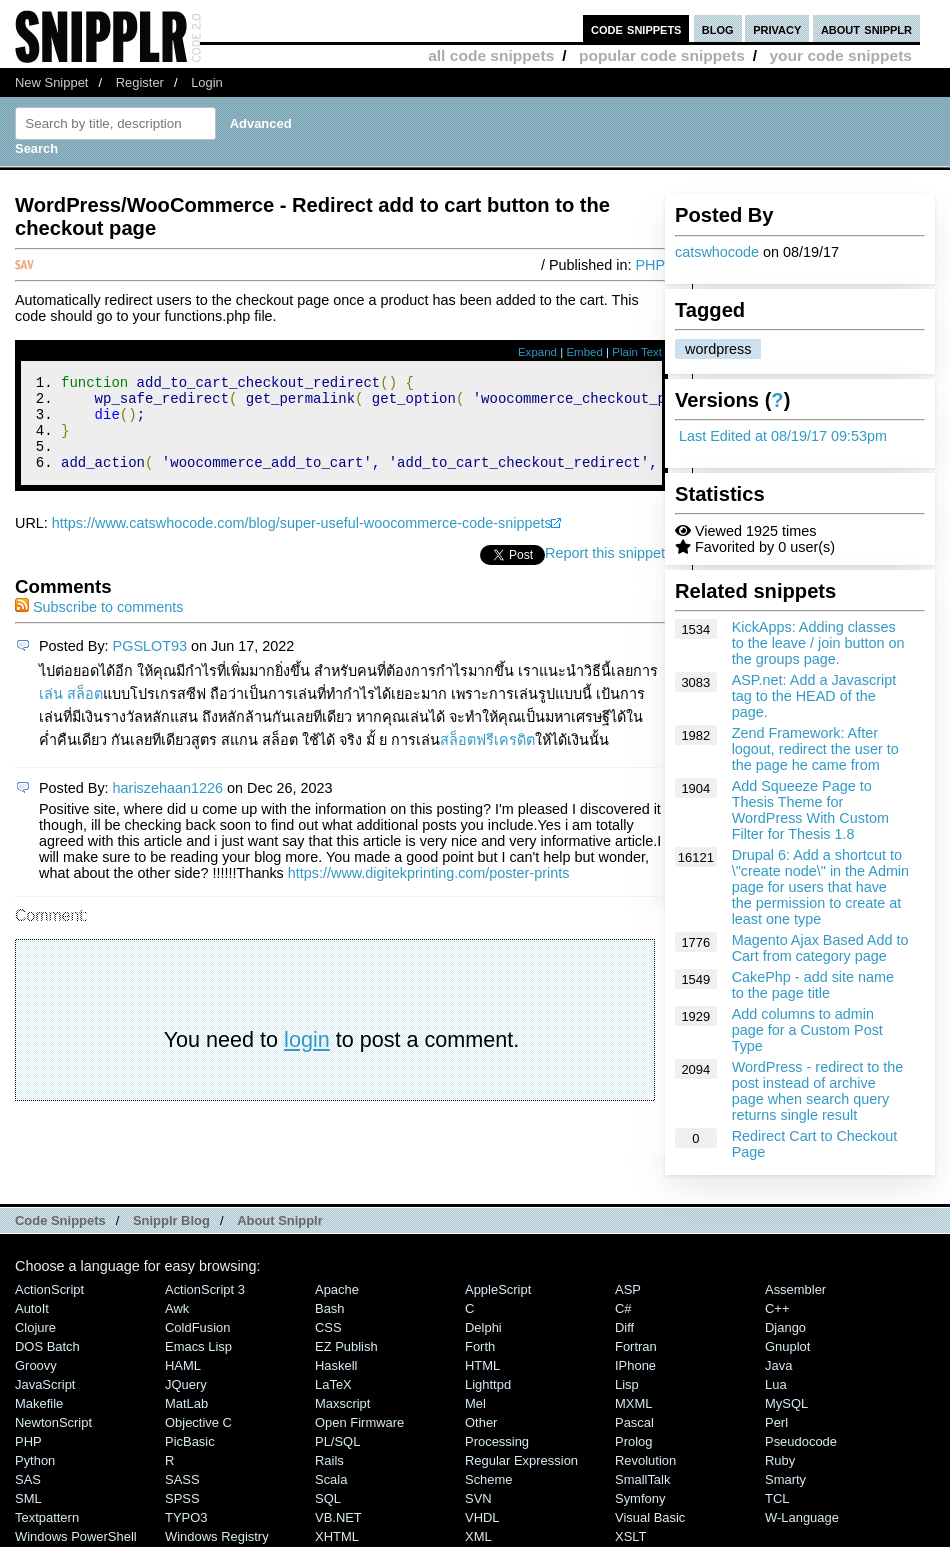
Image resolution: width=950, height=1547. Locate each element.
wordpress (718, 349)
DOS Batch (47, 1346)
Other (481, 1422)
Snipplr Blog (171, 1220)
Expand (537, 352)
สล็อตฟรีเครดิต (487, 758)
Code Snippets (60, 1220)
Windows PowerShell (76, 1536)
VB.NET (338, 1517)
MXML (633, 1403)
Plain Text (637, 352)
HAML (183, 1365)
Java (778, 1365)
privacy (777, 28)
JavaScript (45, 1384)
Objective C (198, 1422)
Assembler (795, 1289)
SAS (28, 1479)
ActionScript (49, 1289)
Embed (584, 352)
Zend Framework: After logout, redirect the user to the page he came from (815, 749)
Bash (330, 1308)
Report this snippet (605, 571)
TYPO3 (186, 1517)
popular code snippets (662, 55)
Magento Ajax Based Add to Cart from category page (820, 948)
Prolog (633, 1441)
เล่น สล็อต (71, 712)
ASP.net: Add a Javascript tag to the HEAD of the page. (814, 696)
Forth (480, 1346)
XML (478, 1536)
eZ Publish (346, 1346)
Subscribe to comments (99, 625)
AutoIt (32, 1308)
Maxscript (342, 1403)
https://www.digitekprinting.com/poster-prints (429, 891)
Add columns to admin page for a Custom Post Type (807, 1030)
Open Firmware (359, 1422)
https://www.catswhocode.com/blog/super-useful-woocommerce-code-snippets (302, 541)
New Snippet (51, 82)
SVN (478, 1498)
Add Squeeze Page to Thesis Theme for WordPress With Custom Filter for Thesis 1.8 (810, 810)
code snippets (636, 28)
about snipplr (866, 28)
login (307, 1057)
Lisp (627, 1384)
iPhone (635, 1365)
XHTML (337, 1536)
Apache (337, 1289)
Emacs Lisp (198, 1346)
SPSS (182, 1498)
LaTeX (333, 1384)
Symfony (640, 1498)
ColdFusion (198, 1327)
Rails (329, 1460)
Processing (497, 1441)
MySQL (786, 1403)
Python (35, 1460)
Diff (624, 1327)
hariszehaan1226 (168, 806)
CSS (328, 1327)
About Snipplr (280, 1220)
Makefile (39, 1403)
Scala (331, 1479)
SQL (328, 1498)
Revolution (645, 1460)
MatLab (186, 1403)
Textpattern (47, 1517)
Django (785, 1327)
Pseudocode (801, 1441)
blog (718, 28)
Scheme (489, 1479)
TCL (777, 1498)
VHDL (482, 1517)
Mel (475, 1403)
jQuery (186, 1384)
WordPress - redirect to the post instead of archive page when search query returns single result (818, 1091)
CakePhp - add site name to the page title (813, 985)
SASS (182, 1479)
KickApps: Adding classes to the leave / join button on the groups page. (818, 643)
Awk (177, 1308)
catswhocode (717, 252)
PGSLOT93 (150, 664)
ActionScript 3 (205, 1289)
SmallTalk (642, 1479)
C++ (777, 1308)
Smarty (785, 1479)
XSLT (630, 1536)
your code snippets (840, 55)
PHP (650, 265)
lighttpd (488, 1384)
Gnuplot (787, 1346)
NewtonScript (53, 1422)
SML (28, 1498)
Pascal (634, 1422)
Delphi (483, 1327)
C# (623, 1308)
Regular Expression (521, 1460)
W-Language (802, 1517)
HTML (482, 1365)
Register (140, 82)
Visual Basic (650, 1517)
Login (207, 82)
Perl (776, 1422)
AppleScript (498, 1289)
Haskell (336, 1365)
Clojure (35, 1327)
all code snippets (491, 55)
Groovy (36, 1365)
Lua (776, 1384)
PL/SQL (337, 1441)
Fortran (636, 1346)
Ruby (780, 1460)
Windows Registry (217, 1536)
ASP (628, 1289)
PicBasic (190, 1441)
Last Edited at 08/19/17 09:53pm (783, 436)
